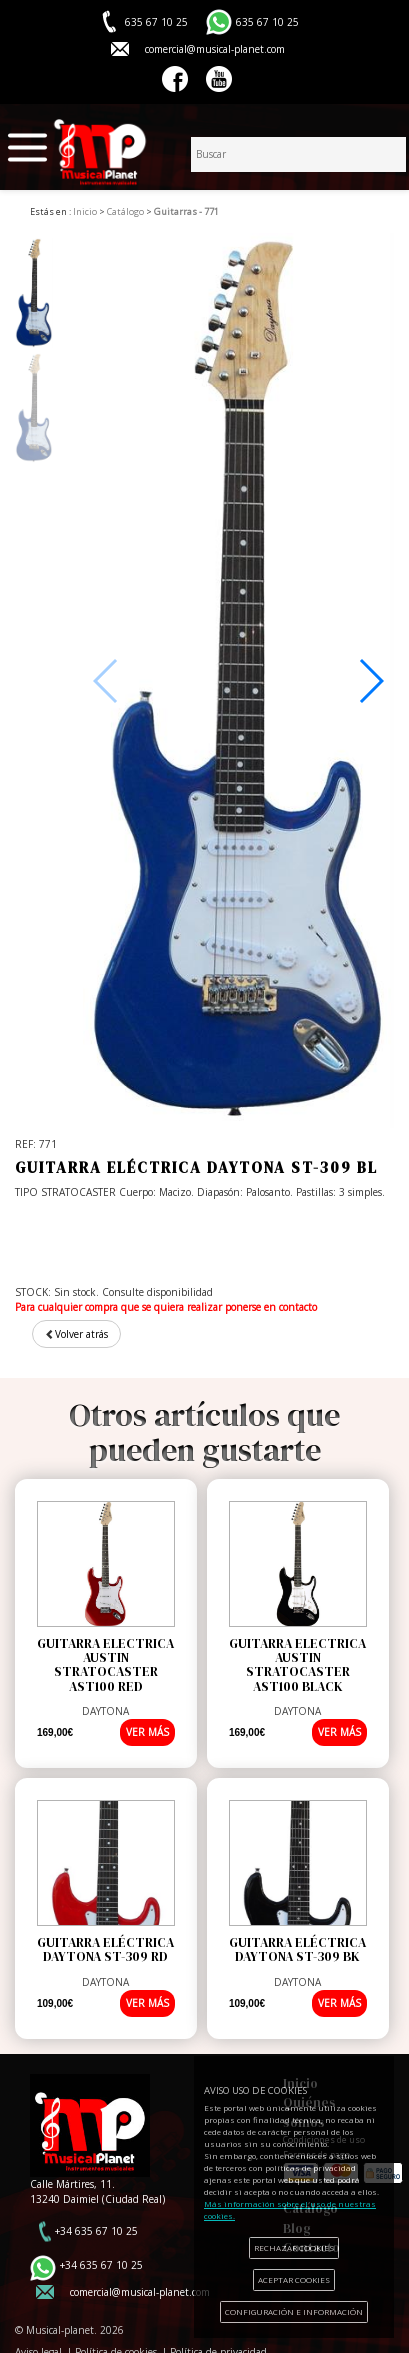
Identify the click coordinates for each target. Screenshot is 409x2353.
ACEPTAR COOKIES (294, 2279)
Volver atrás (76, 1334)
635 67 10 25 (267, 22)
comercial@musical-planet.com (215, 49)
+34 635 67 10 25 (96, 2231)
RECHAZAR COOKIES (294, 2247)
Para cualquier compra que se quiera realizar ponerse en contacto (166, 1307)
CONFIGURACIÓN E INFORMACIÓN (294, 2311)
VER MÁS (147, 1732)
